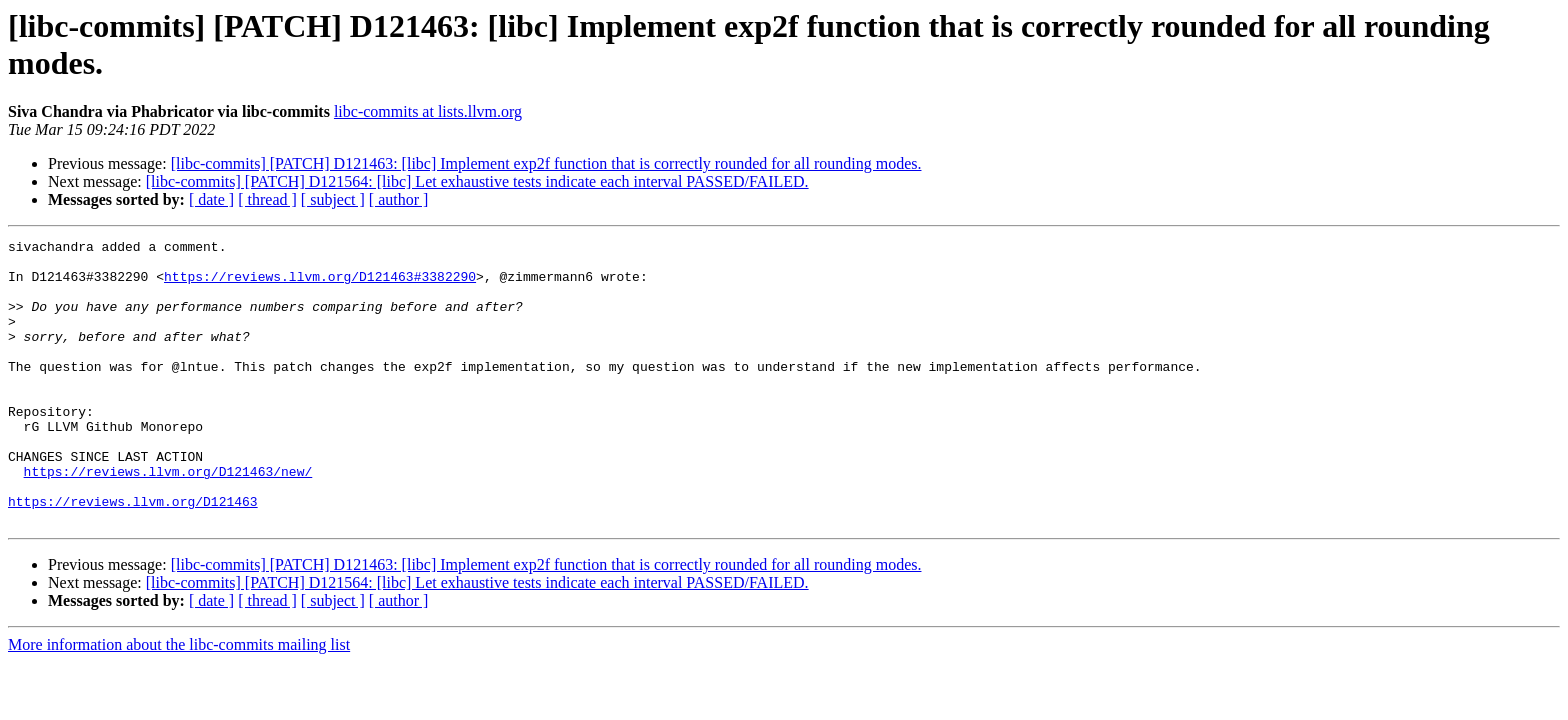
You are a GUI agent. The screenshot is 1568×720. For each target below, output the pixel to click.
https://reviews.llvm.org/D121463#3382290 (320, 285)
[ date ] (211, 199)
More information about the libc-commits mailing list (179, 701)
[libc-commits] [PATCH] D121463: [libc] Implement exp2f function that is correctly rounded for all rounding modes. (546, 163)
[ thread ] (267, 199)
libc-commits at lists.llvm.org (428, 111)
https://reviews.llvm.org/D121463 (133, 555)
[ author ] (399, 199)
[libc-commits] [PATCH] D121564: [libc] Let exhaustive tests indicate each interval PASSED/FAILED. (477, 181)
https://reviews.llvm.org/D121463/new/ (168, 519)
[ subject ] (333, 199)
